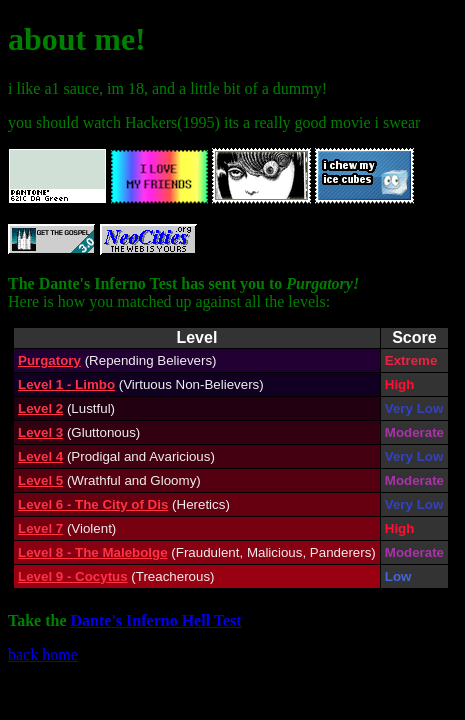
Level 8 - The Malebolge (93, 552)
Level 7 (40, 528)
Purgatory (49, 360)
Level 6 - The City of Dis (93, 504)
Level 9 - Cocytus (73, 576)
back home (43, 654)
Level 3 (40, 432)
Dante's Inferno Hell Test (156, 620)
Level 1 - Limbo (66, 384)
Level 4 (40, 456)
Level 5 (40, 480)
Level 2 (40, 408)
